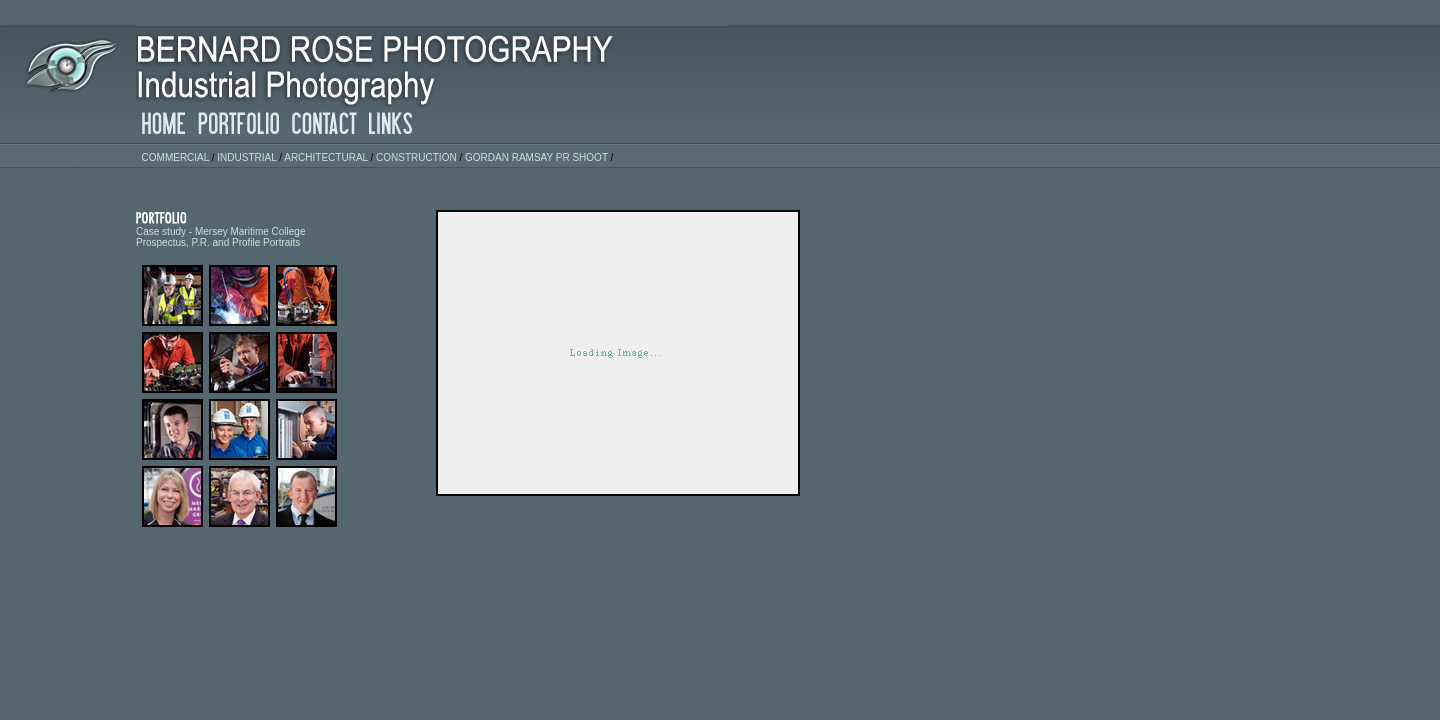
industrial (246, 157)
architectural (326, 157)
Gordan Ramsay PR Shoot (536, 157)
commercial (175, 157)
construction (416, 157)
